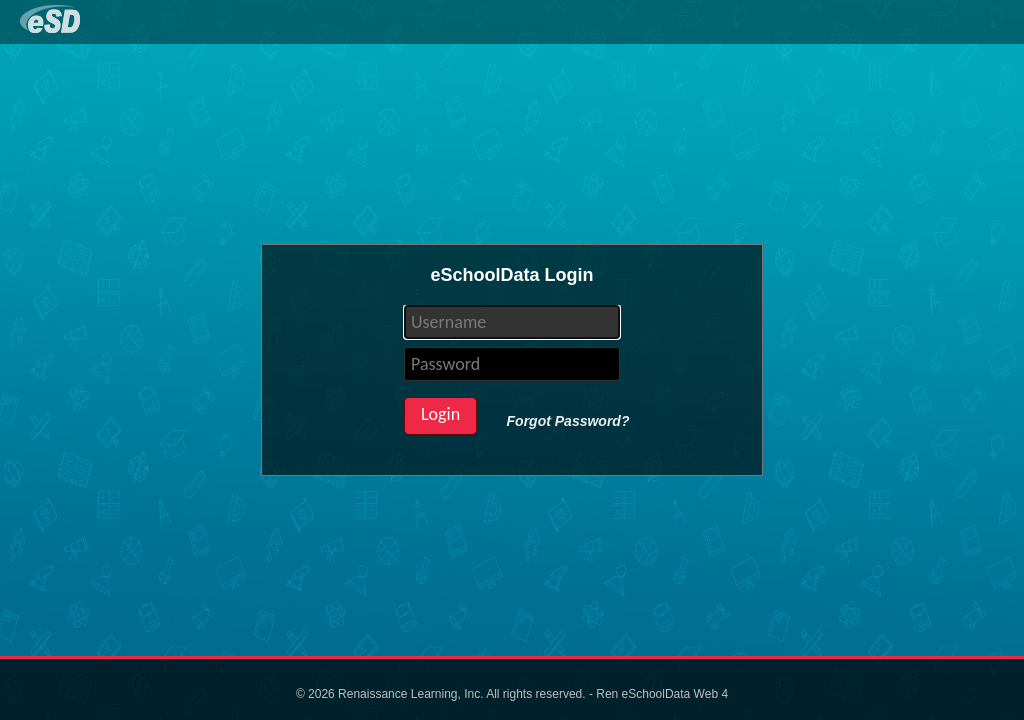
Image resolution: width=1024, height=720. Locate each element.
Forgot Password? (568, 421)
